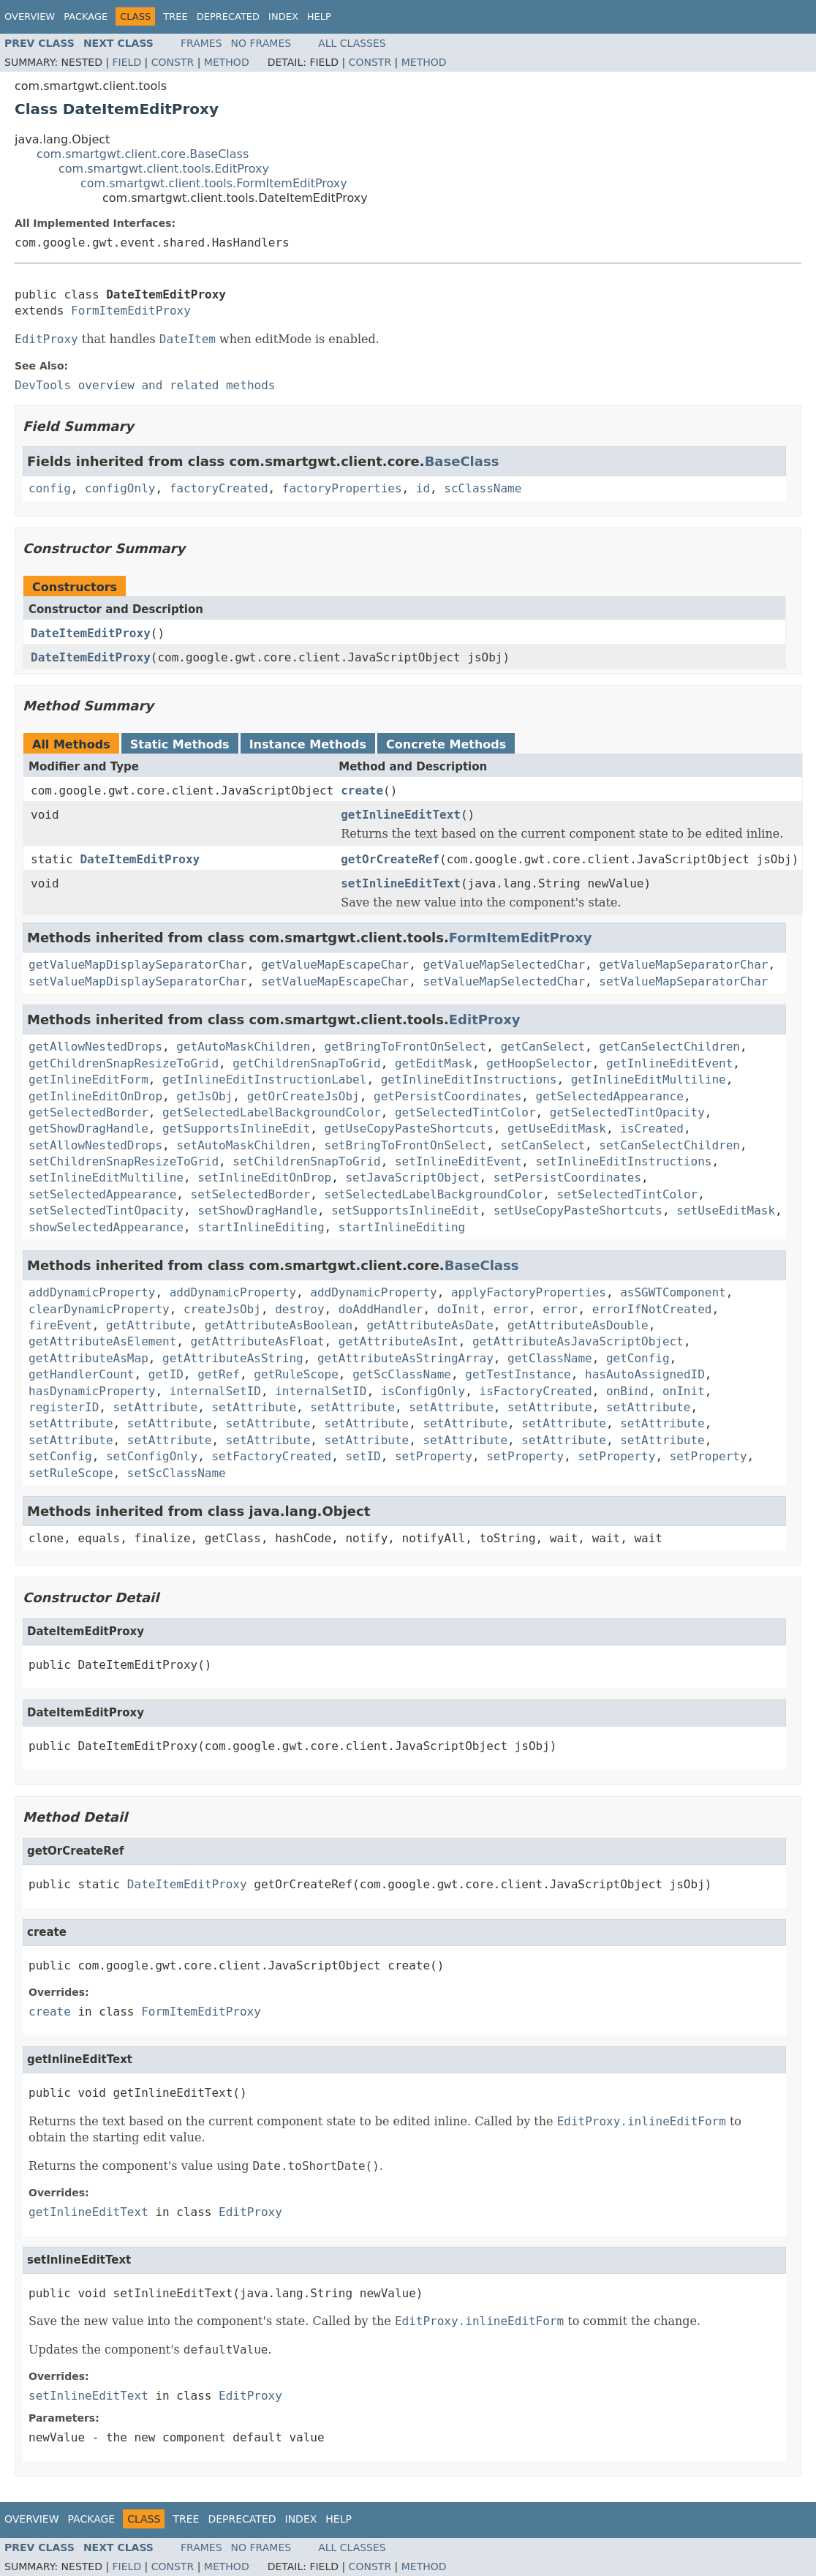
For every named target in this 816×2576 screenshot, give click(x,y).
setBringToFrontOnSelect (406, 1145)
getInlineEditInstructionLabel (264, 1079)
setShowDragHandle (257, 1210)
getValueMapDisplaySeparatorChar (138, 965)
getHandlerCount (82, 1374)
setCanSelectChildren (669, 1145)
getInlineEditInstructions (469, 1079)
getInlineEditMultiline (648, 1079)
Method (226, 62)
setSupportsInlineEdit (405, 1210)
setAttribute (155, 1407)
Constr (172, 62)
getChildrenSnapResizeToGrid (124, 1063)
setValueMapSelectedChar (504, 981)
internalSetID (215, 1391)
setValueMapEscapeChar (335, 981)
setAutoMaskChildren (243, 1145)
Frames (201, 43)
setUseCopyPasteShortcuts (578, 1210)
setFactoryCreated (271, 1456)
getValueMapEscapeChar (335, 965)
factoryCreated (219, 488)
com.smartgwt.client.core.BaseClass (143, 154)
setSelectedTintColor (627, 1194)
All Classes (352, 43)
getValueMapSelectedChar (504, 965)
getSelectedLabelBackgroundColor (271, 1112)
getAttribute (148, 1325)
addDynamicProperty (92, 1292)
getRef (218, 1374)
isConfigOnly (423, 1391)
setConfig (60, 1456)
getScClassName (401, 1374)
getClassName (549, 1358)
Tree (175, 16)
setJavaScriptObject (412, 1177)
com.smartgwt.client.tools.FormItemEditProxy (213, 183)
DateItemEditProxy (91, 633)
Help (319, 16)
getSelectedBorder (88, 1112)
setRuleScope (71, 1473)
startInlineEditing (260, 1227)
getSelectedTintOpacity (627, 1112)
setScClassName (176, 1473)
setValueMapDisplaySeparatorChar (138, 981)
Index (283, 16)
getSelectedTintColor (465, 1112)
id (423, 488)
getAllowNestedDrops (95, 1047)
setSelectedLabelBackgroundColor (434, 1194)
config (50, 488)
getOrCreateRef (390, 859)
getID (166, 1374)
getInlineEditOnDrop (95, 1096)
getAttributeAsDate (429, 1325)
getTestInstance (518, 1374)
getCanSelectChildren (669, 1047)
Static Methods (180, 744)
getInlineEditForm (88, 1079)
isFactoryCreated (536, 1391)
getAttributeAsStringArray (405, 1358)
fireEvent (60, 1325)
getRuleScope (296, 1374)
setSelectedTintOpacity (106, 1210)
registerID (64, 1407)
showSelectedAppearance (106, 1227)
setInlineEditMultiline (106, 1177)
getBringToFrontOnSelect (406, 1047)
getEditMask (433, 1063)
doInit (458, 1309)
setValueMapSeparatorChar (683, 981)
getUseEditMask (556, 1128)
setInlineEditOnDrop (264, 1177)
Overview (29, 16)
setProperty (433, 1456)
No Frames (261, 43)
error (511, 1309)
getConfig (638, 1358)
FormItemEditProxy (131, 311)
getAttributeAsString (232, 1358)
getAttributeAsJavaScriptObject (578, 1341)
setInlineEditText (401, 883)
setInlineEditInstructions (624, 1161)
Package (85, 16)
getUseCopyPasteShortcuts (409, 1128)
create (362, 790)
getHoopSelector (539, 1063)
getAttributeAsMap (88, 1358)
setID (363, 1456)
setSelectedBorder (251, 1194)
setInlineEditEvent (458, 1161)
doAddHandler (381, 1309)
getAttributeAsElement (102, 1341)
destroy (299, 1309)
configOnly (120, 488)
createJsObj (222, 1309)
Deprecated (228, 16)
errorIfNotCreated (652, 1309)
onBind (627, 1391)
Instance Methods (307, 744)
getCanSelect (542, 1047)
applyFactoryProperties (528, 1292)
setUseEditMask (725, 1210)
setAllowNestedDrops (95, 1145)
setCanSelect (542, 1145)
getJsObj (204, 1096)
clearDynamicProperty (99, 1309)
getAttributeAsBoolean (278, 1325)
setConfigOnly (151, 1456)
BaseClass (462, 461)
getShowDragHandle (88, 1128)
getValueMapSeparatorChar (683, 965)
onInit (683, 1391)
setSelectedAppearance (102, 1194)
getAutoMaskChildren (243, 1047)
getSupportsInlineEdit (236, 1128)
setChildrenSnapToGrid (306, 1161)
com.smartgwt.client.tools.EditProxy (163, 169)
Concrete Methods (446, 744)
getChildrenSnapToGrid (306, 1063)
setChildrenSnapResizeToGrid (124, 1161)
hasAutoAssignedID (645, 1374)
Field (127, 62)
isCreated (652, 1128)
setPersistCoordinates (567, 1177)
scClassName (482, 488)
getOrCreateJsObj (303, 1096)
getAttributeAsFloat (258, 1341)
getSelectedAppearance (610, 1096)
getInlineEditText (401, 815)
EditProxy (485, 1019)
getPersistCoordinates (447, 1096)
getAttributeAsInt (398, 1341)
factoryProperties (342, 488)
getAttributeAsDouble (578, 1325)
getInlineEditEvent (669, 1063)
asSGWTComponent (673, 1292)
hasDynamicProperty (92, 1391)
